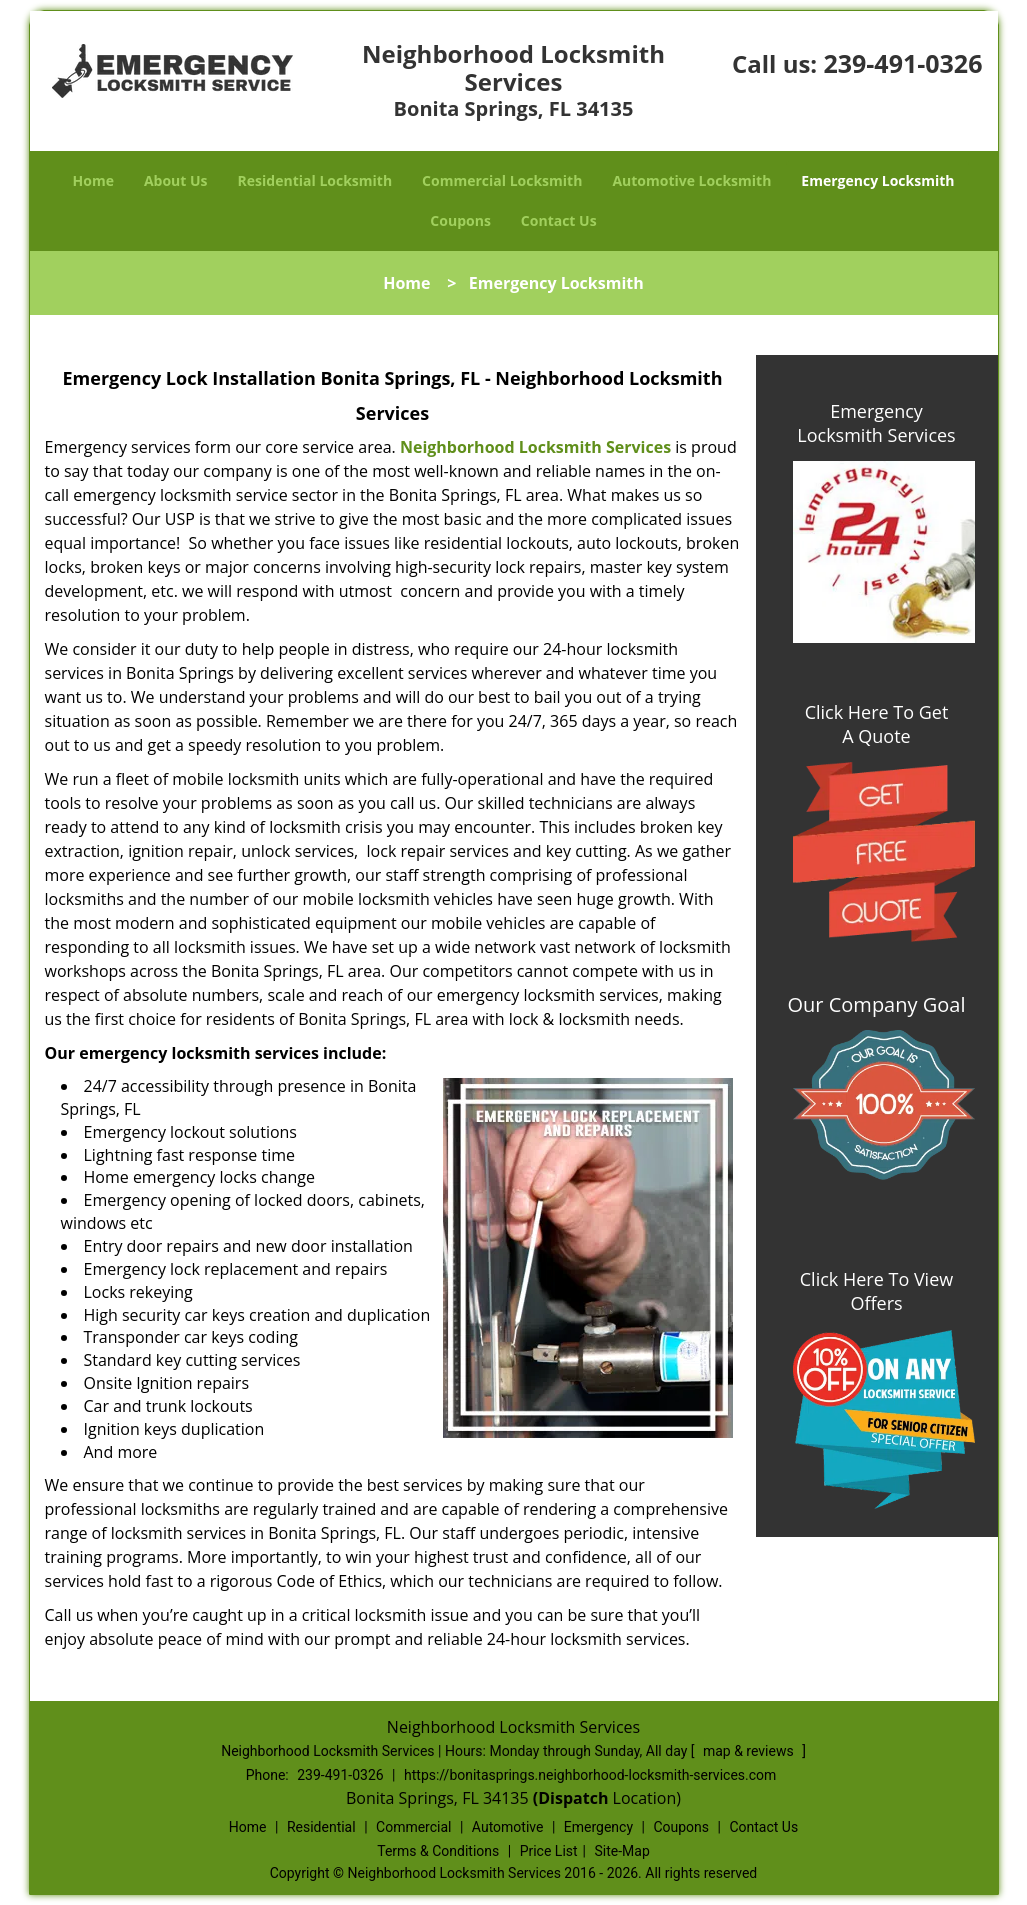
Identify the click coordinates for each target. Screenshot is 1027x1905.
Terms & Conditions (438, 1851)
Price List (549, 1851)
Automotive (508, 1827)
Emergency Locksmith (877, 180)
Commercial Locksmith (502, 180)
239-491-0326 (902, 63)
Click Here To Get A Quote (877, 724)
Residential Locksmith (315, 180)
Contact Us (559, 220)
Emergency (598, 1827)
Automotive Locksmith (691, 180)
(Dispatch (573, 1798)
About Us (176, 180)
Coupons (460, 220)
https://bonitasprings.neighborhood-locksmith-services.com (590, 1775)
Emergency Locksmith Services (876, 423)
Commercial (413, 1827)
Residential (321, 1827)
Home (93, 180)
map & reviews (750, 1751)
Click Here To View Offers (876, 1291)
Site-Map (622, 1851)
